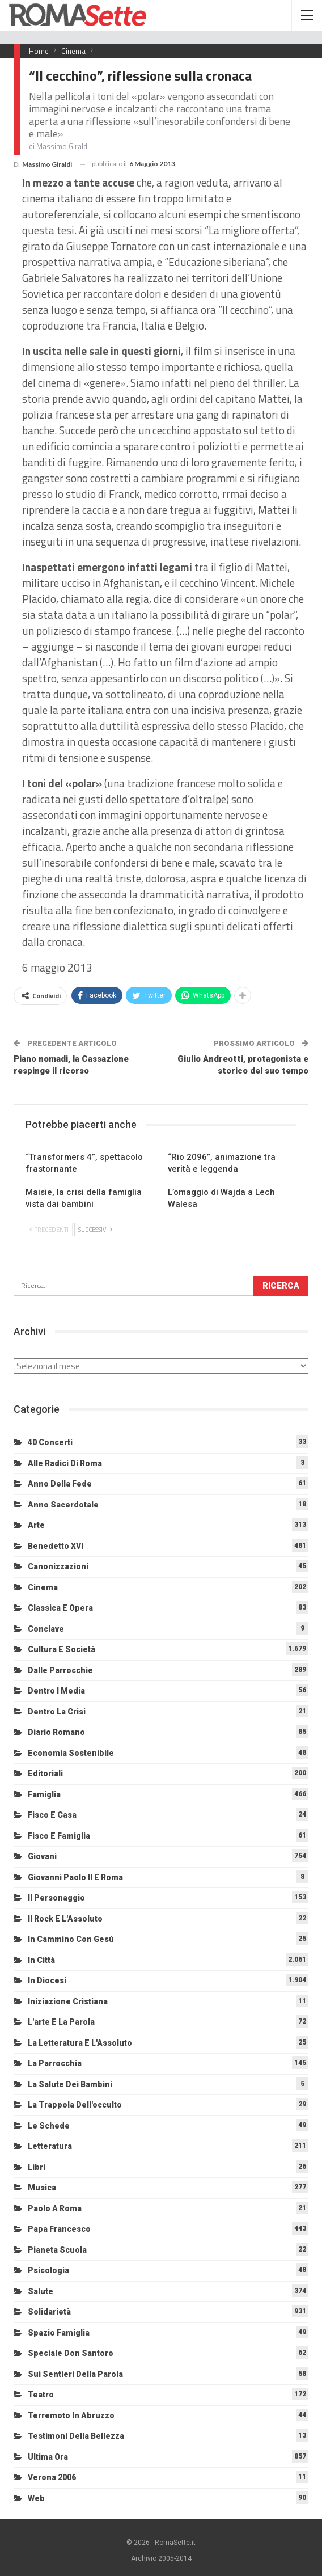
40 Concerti (50, 1442)
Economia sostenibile (71, 1753)
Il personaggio (56, 1897)
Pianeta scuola (57, 2249)
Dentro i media (56, 1690)
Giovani (42, 1856)
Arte (36, 1525)
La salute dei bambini (70, 2084)
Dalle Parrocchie (60, 1670)
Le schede (49, 2125)
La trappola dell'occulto (75, 2104)
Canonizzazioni (58, 1566)
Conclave (46, 1628)
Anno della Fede (60, 1483)
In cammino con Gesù (71, 1939)
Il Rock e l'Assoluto (65, 1918)
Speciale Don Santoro (70, 2353)
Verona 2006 (52, 2477)
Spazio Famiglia (59, 2332)
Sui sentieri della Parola (75, 2374)
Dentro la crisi (57, 1711)
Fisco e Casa (52, 1814)
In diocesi (47, 1980)
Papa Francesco (59, 2228)
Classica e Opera (60, 1607)
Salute (40, 2291)
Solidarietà (49, 2311)
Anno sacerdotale (63, 1504)
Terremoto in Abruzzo (71, 2415)
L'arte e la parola (61, 2021)
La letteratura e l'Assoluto (80, 2042)
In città (41, 1960)
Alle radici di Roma (65, 1463)
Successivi (95, 1229)
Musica (42, 2187)
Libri (36, 2167)
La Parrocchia (55, 2063)
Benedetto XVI (55, 1546)
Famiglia (44, 1794)
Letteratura (50, 2146)
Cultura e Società (61, 1649)
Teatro (41, 2394)
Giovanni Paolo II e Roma (75, 1877)
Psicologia (48, 2270)
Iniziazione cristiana (68, 2001)
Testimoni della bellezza (76, 2435)
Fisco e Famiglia (59, 1835)
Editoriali (45, 1773)
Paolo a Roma (55, 2208)
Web (36, 2498)
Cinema (43, 1587)
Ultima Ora (48, 2456)
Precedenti (49, 1229)
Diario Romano (56, 1732)
